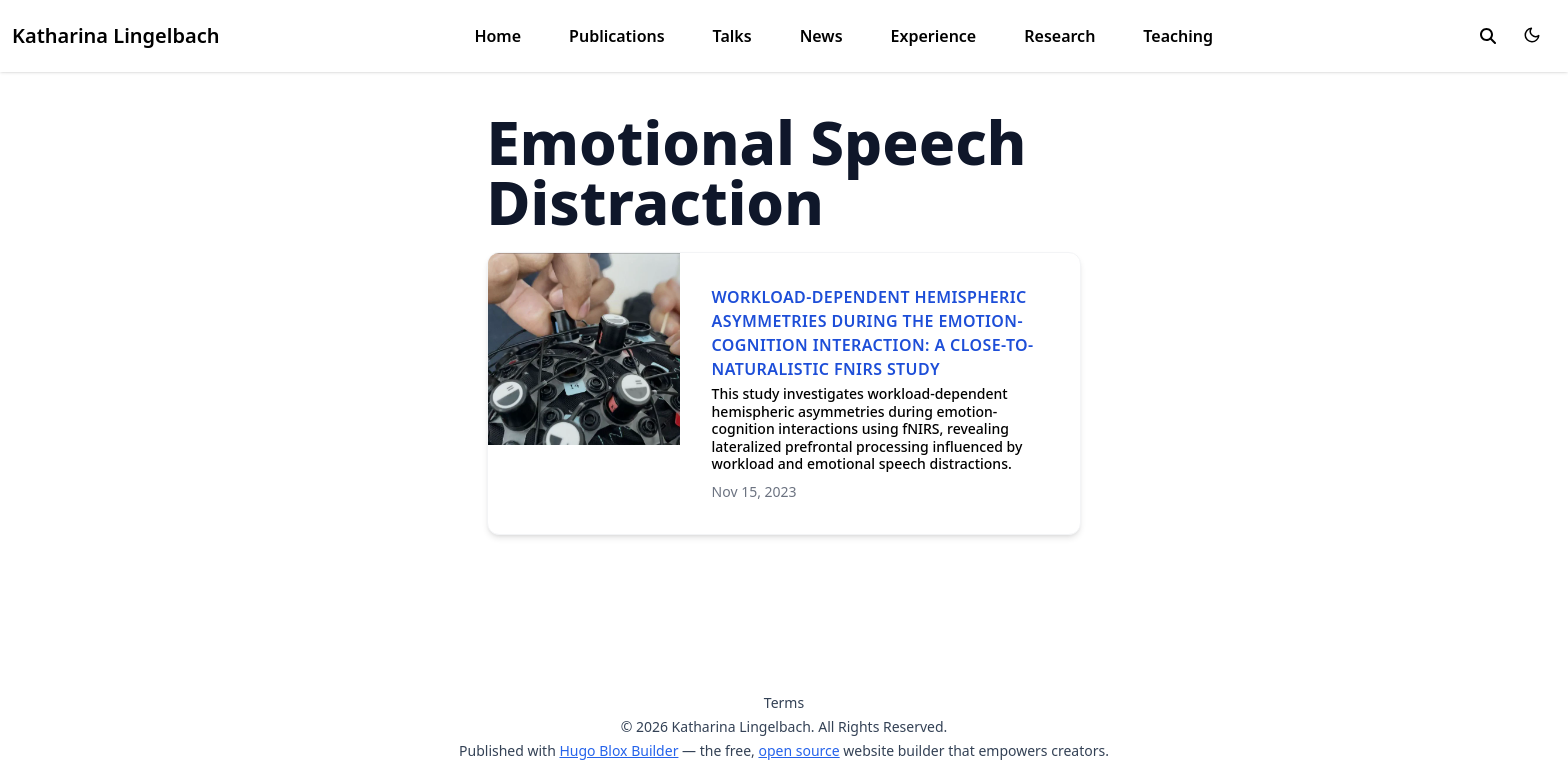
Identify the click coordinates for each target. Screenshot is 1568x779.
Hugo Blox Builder (618, 750)
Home (497, 36)
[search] (1488, 36)
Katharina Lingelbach (115, 35)
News (821, 36)
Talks (732, 36)
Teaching (1178, 36)
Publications (617, 36)
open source (798, 750)
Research (1059, 36)
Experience (934, 36)
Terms (784, 702)
